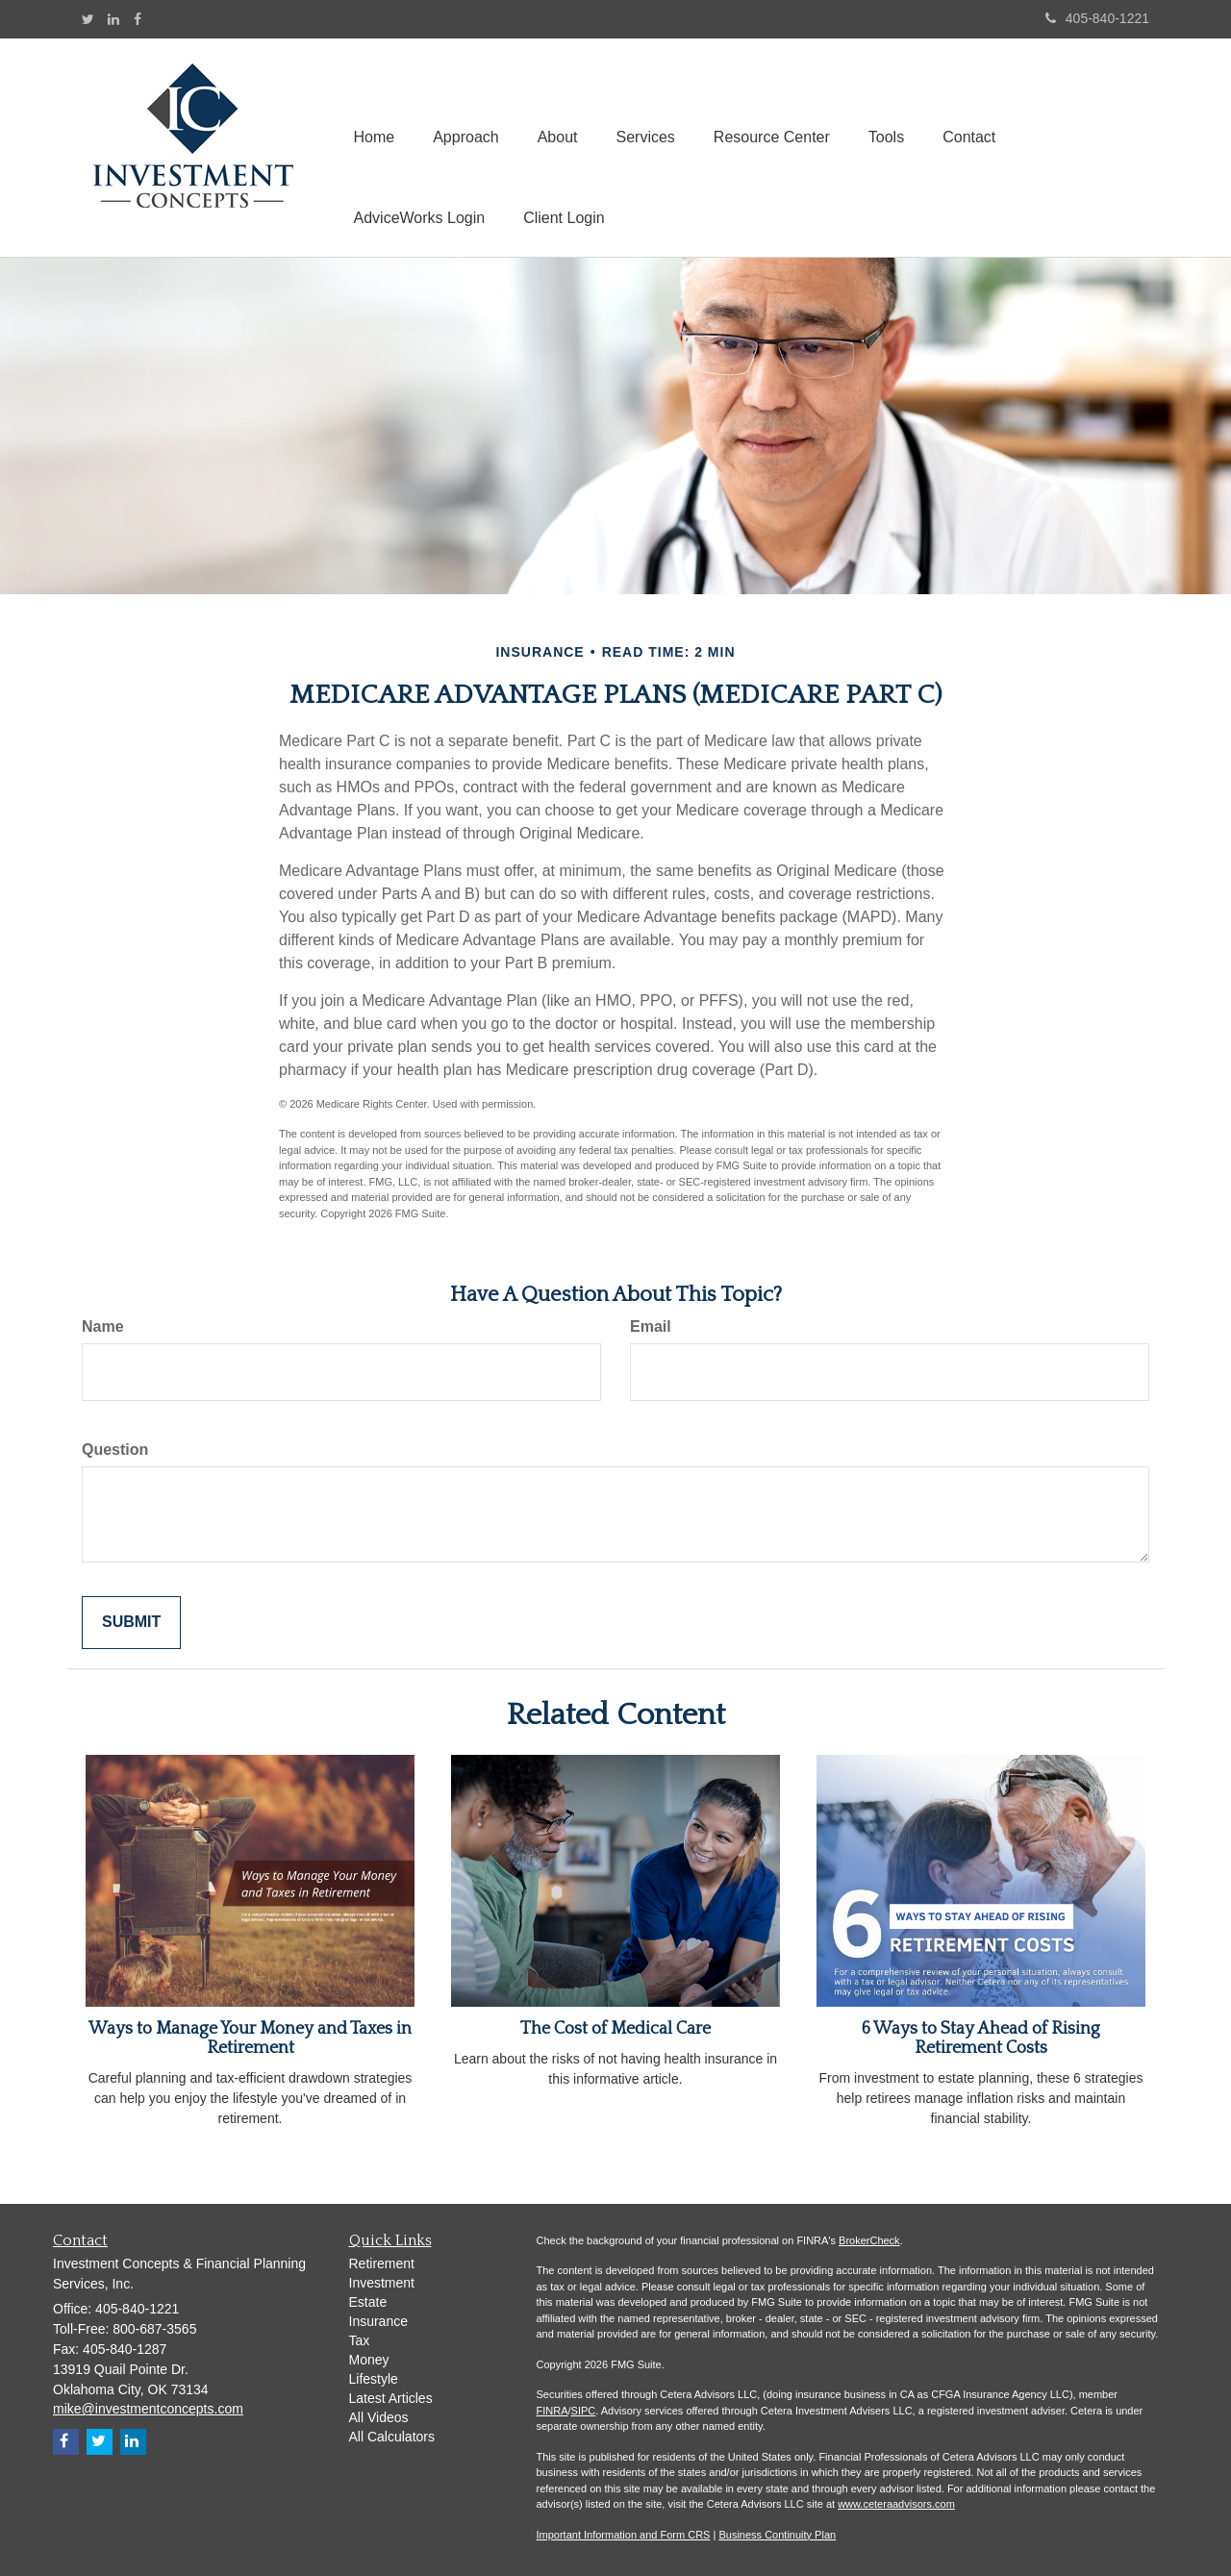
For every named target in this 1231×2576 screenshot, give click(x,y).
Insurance (378, 2321)
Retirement (382, 2263)
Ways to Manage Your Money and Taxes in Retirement (250, 2038)
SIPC (583, 2410)
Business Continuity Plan (777, 2534)
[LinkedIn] (113, 19)
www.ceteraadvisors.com (896, 2504)
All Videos (379, 2417)
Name (103, 1326)
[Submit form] (131, 1622)
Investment (382, 2282)
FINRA (552, 2410)
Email (650, 1326)
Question (115, 1449)
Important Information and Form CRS (624, 2534)
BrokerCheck (869, 2240)
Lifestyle (373, 2379)
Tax (359, 2340)
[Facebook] (137, 19)
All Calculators (392, 2436)
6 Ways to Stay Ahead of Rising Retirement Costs (981, 2038)
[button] (466, 106)
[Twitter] (88, 19)
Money (369, 2359)
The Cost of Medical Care (615, 2028)
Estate (368, 2302)
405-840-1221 (1097, 18)
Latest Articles (391, 2398)
